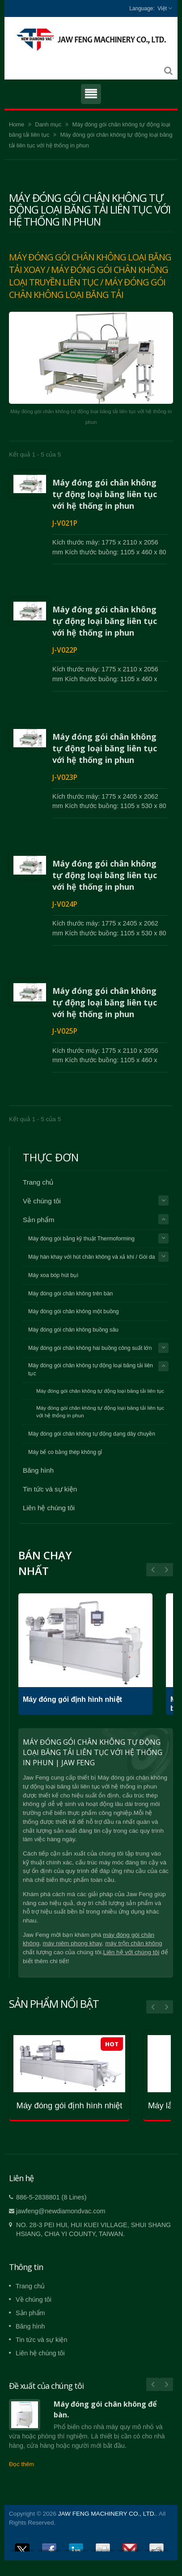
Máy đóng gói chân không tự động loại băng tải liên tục (90, 1369)
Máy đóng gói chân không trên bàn (70, 1293)
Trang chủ (38, 1182)
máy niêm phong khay (72, 1943)
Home (16, 124)
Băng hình (38, 1470)
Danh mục (48, 124)
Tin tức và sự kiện (50, 1489)
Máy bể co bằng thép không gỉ (65, 1452)
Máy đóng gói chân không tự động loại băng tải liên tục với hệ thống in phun (100, 1411)
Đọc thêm (21, 2464)
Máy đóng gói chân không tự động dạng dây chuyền (91, 1434)
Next (153, 1569)
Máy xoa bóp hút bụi (53, 1275)
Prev (166, 1569)
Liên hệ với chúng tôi (131, 1952)
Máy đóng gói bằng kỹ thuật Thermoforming (81, 1239)
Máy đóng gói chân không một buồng (73, 1311)
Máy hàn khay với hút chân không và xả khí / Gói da (91, 1257)
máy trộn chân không (133, 1943)
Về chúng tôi (42, 1201)
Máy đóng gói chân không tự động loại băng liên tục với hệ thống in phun (104, 494)
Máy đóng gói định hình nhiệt (72, 1699)
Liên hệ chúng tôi (49, 1508)
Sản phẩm (38, 1219)
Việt (162, 8)
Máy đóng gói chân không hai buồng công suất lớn (90, 1348)
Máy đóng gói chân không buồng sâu (73, 1330)
